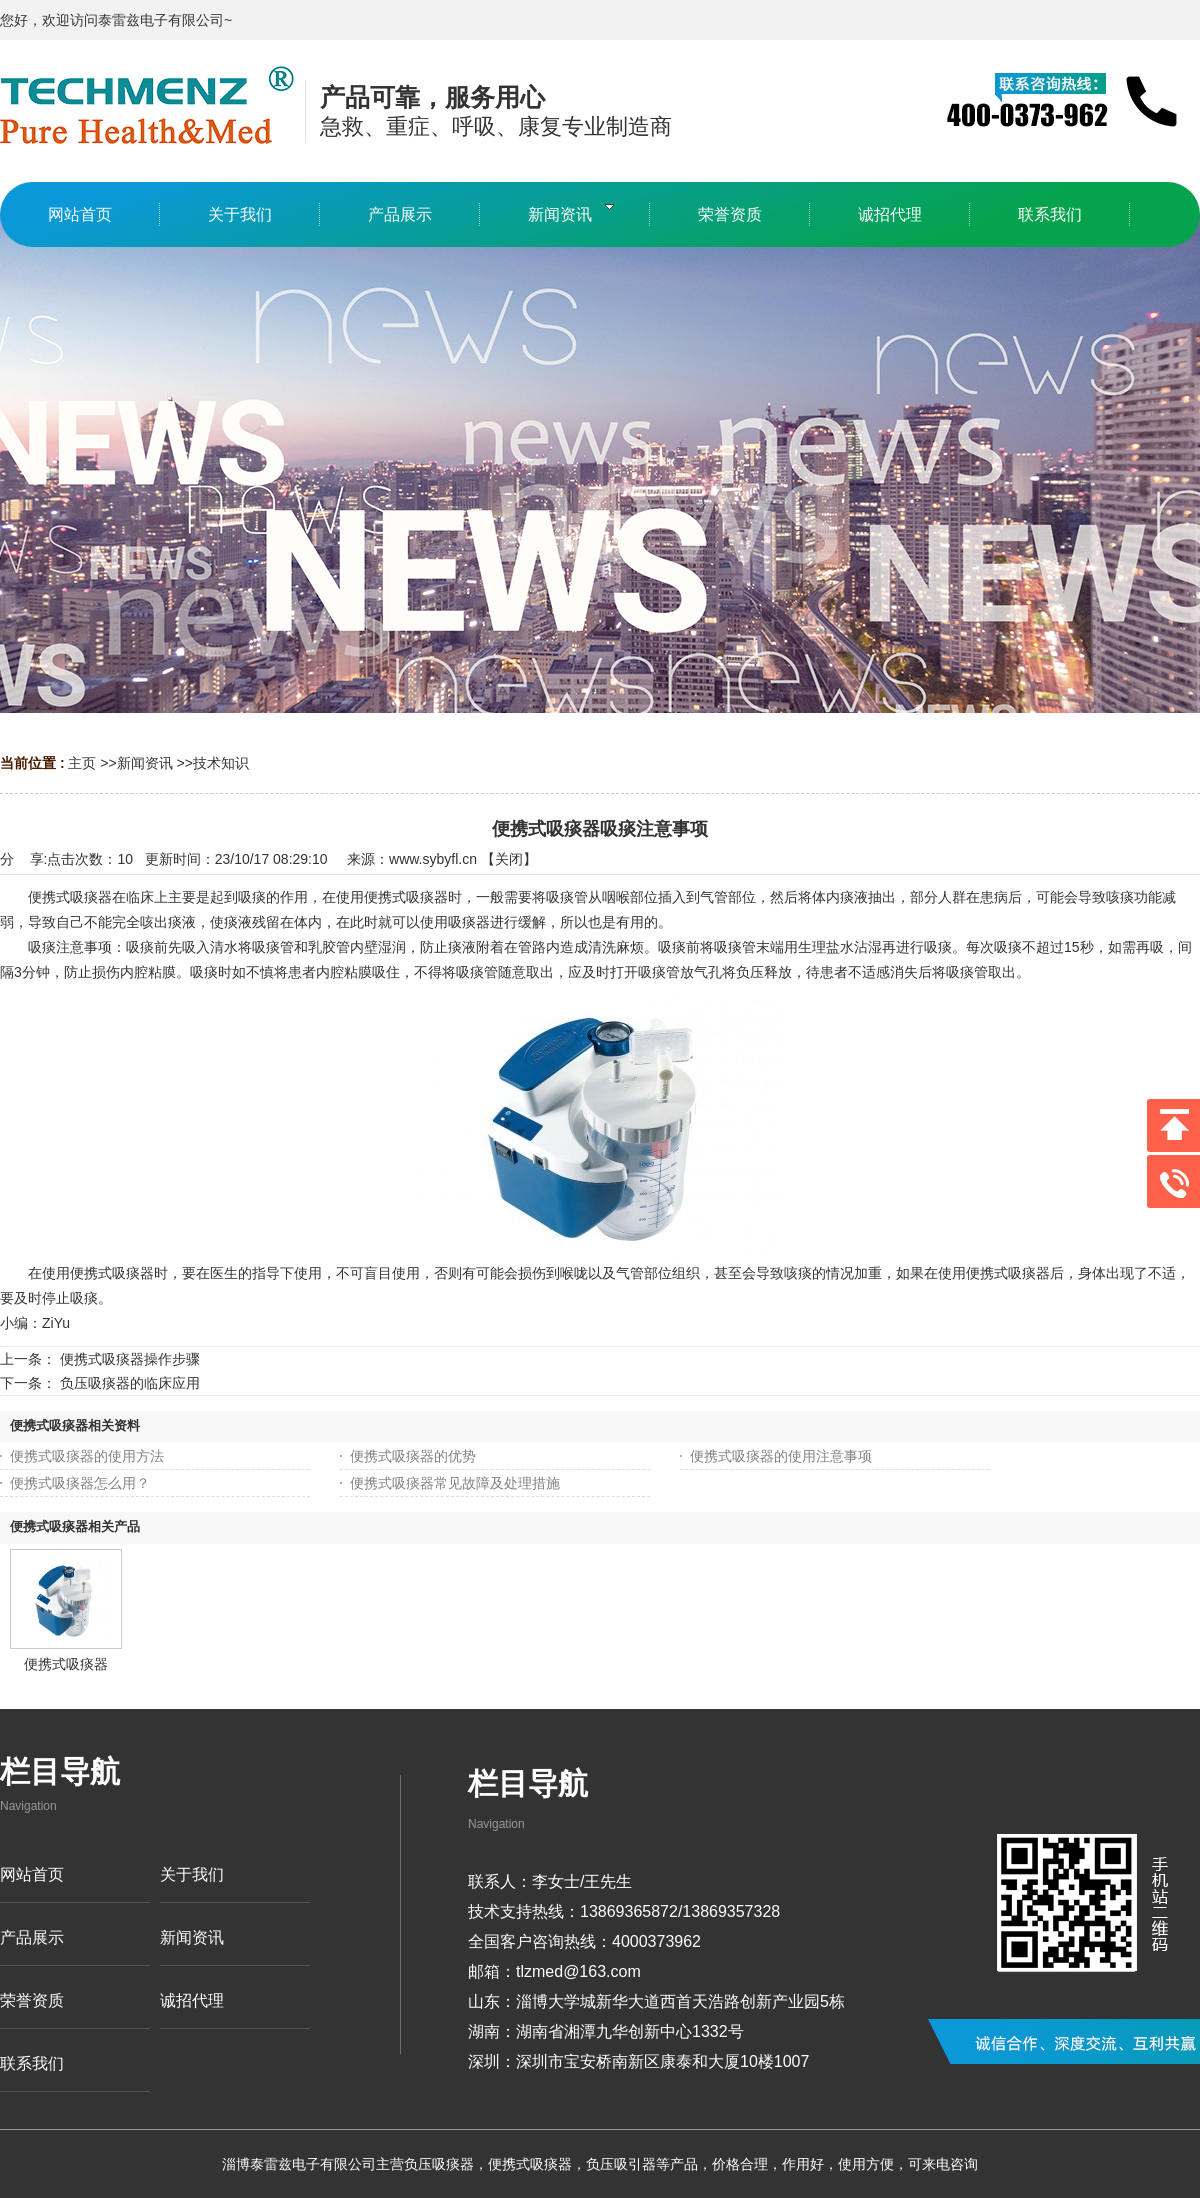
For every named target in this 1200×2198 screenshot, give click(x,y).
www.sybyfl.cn (433, 859)
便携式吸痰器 (66, 1664)
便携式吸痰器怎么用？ (80, 1483)
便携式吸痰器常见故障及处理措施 (455, 1483)
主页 (82, 763)
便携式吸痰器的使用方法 (87, 1456)
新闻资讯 (145, 763)
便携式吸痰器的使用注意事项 (781, 1456)
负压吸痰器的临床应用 (130, 1383)
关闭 (509, 859)
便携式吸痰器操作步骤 (130, 1359)
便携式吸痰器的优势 (413, 1456)
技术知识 (221, 763)
